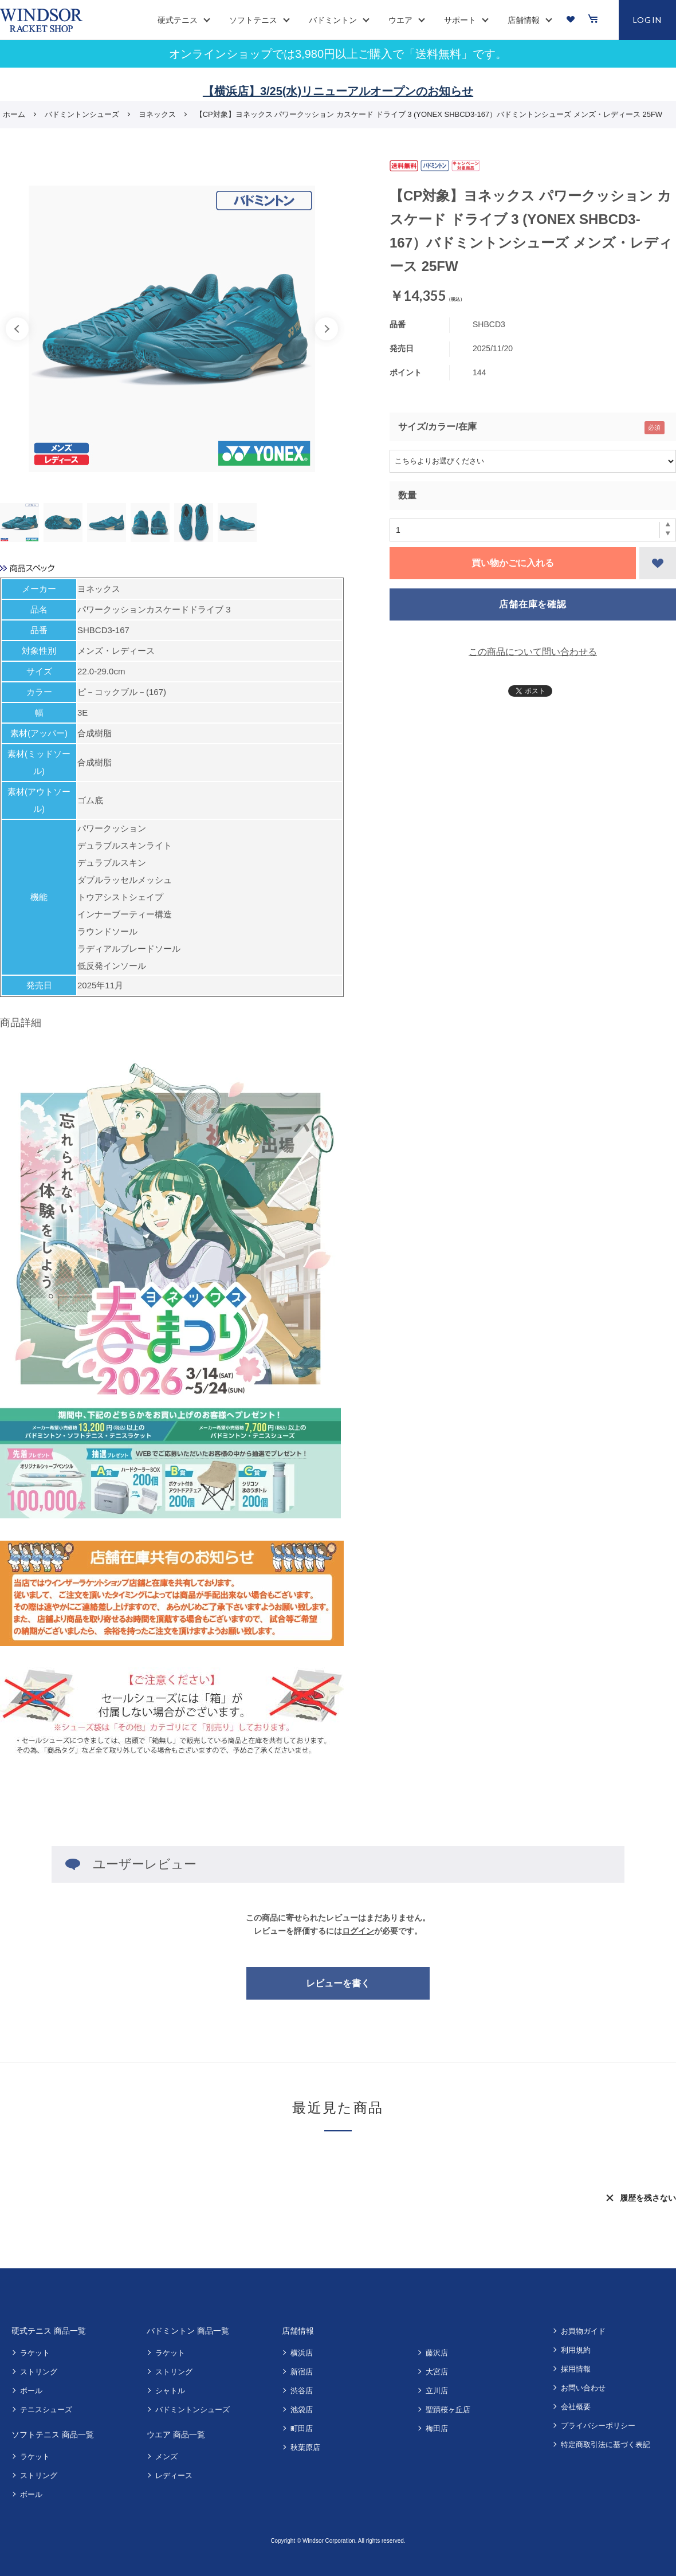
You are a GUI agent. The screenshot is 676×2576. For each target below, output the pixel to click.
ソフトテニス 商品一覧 (52, 2434)
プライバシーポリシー (598, 2425)
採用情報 (576, 2369)
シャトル (170, 2390)
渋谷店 (301, 2390)
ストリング (38, 2371)
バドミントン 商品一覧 (188, 2330)
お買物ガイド (583, 2331)
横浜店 (301, 2353)
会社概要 (576, 2406)
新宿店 (301, 2371)
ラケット (35, 2353)
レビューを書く (338, 1983)
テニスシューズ (46, 2409)
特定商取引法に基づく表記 (605, 2444)
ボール (31, 2390)
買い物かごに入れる (512, 563)
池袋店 (301, 2409)
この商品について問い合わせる (533, 652)
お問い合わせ (583, 2387)
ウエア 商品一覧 (176, 2434)
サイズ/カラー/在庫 (437, 426)
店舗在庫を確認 (533, 604)
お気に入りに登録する (657, 563)
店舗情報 (298, 2330)
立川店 (437, 2390)
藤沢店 (437, 2353)
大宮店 (437, 2371)
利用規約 (576, 2350)
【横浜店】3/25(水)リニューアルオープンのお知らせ (338, 91)
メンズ (166, 2456)
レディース (173, 2475)
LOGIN (647, 20)
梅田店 (437, 2428)
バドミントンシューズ (192, 2409)
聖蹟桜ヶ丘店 (448, 2409)
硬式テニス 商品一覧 (48, 2330)
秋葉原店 (305, 2447)
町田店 (301, 2428)
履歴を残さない (648, 2197)
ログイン (358, 1930)
